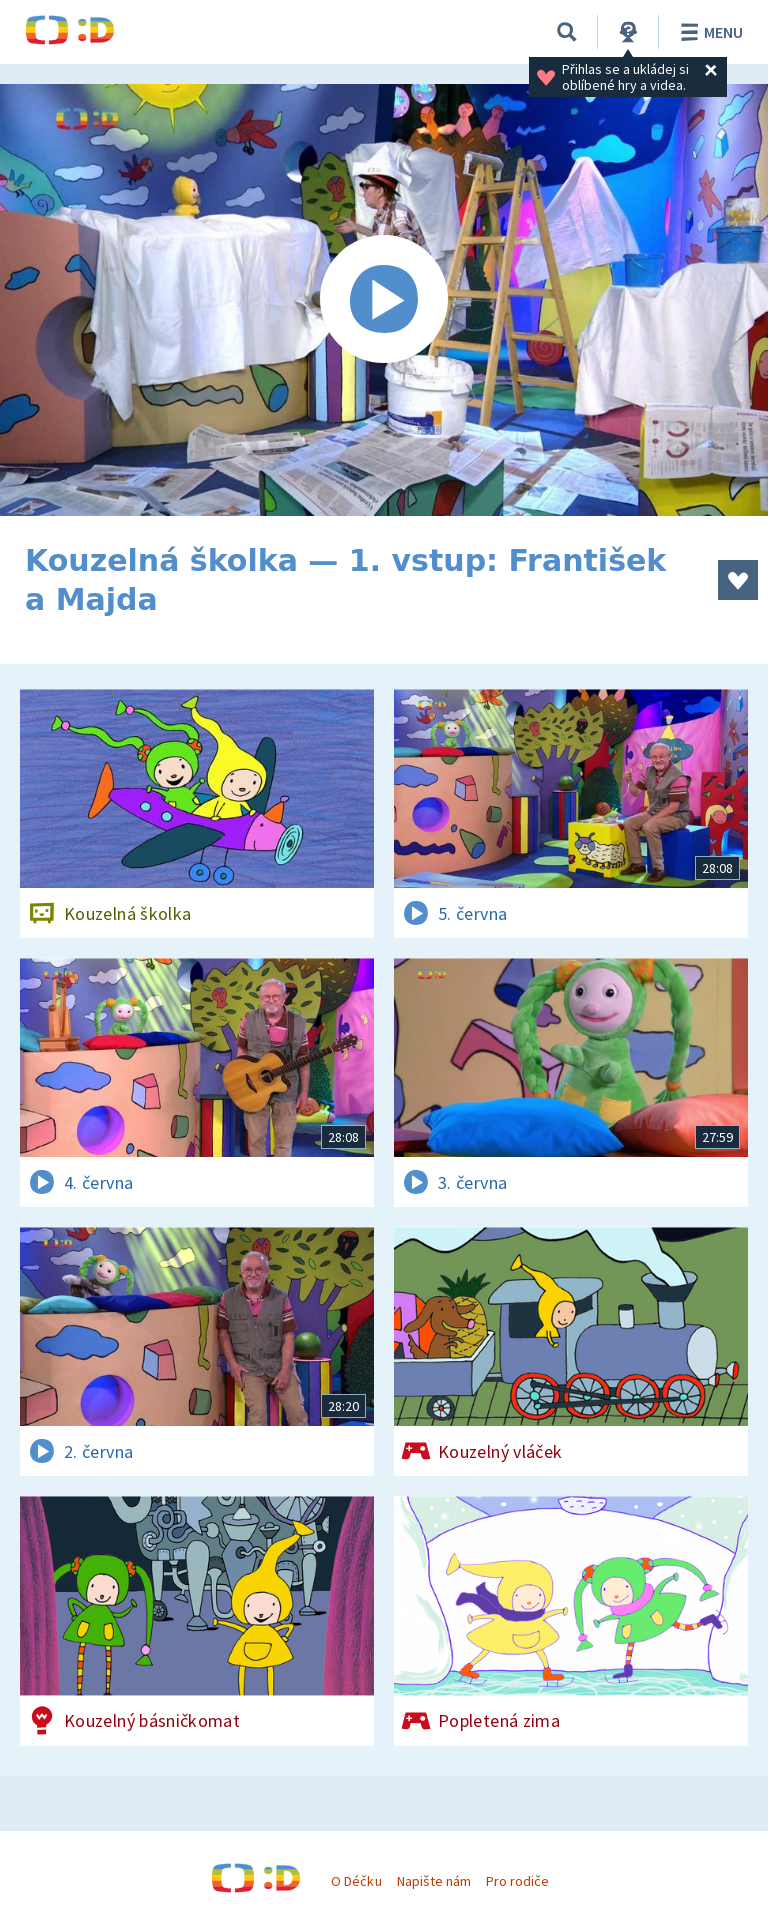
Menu (708, 32)
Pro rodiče (517, 1881)
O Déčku (356, 1881)
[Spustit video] (384, 300)
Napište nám (434, 1881)
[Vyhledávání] (567, 32)
